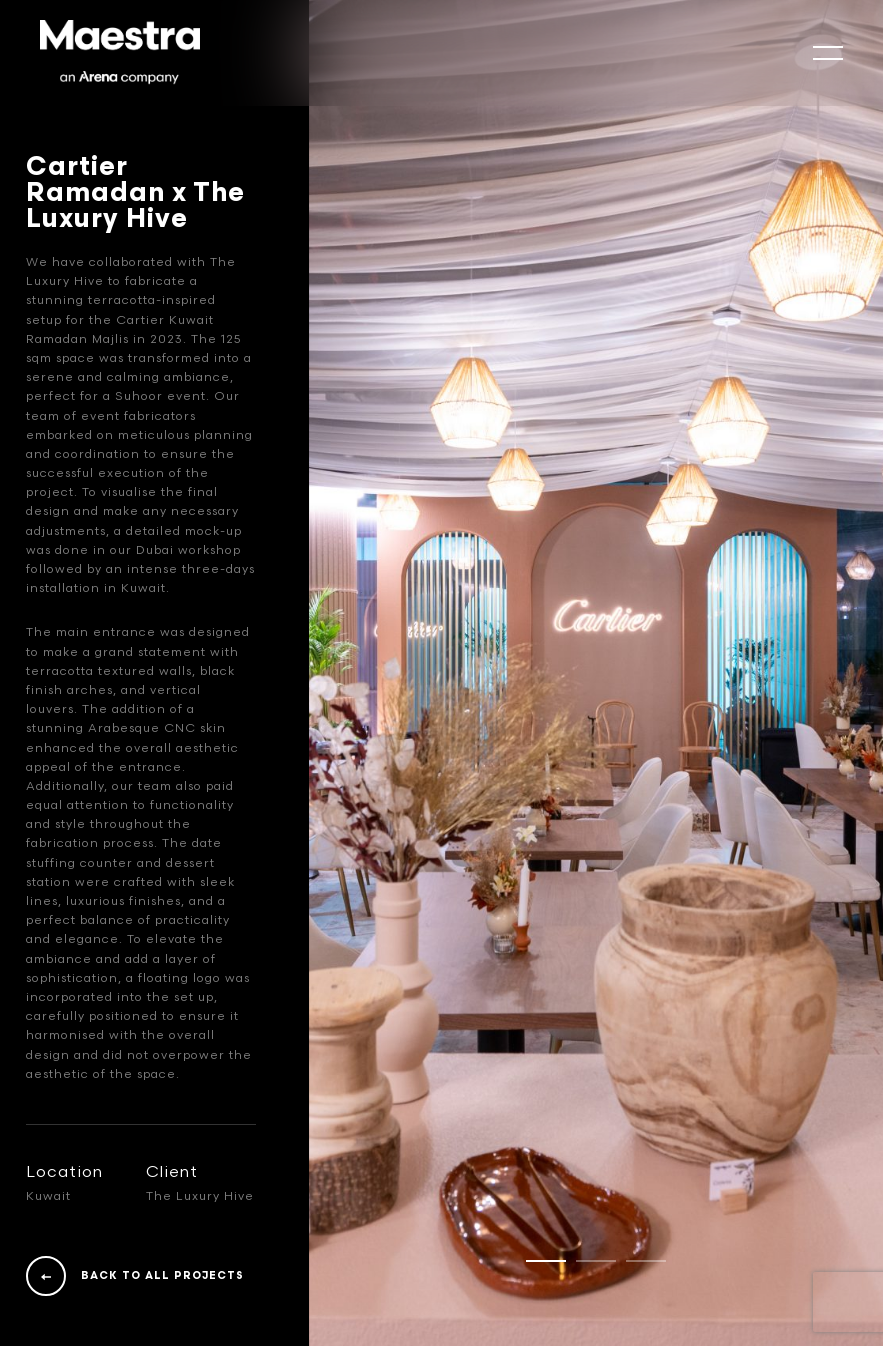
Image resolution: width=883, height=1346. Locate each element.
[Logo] (120, 53)
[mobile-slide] (828, 53)
